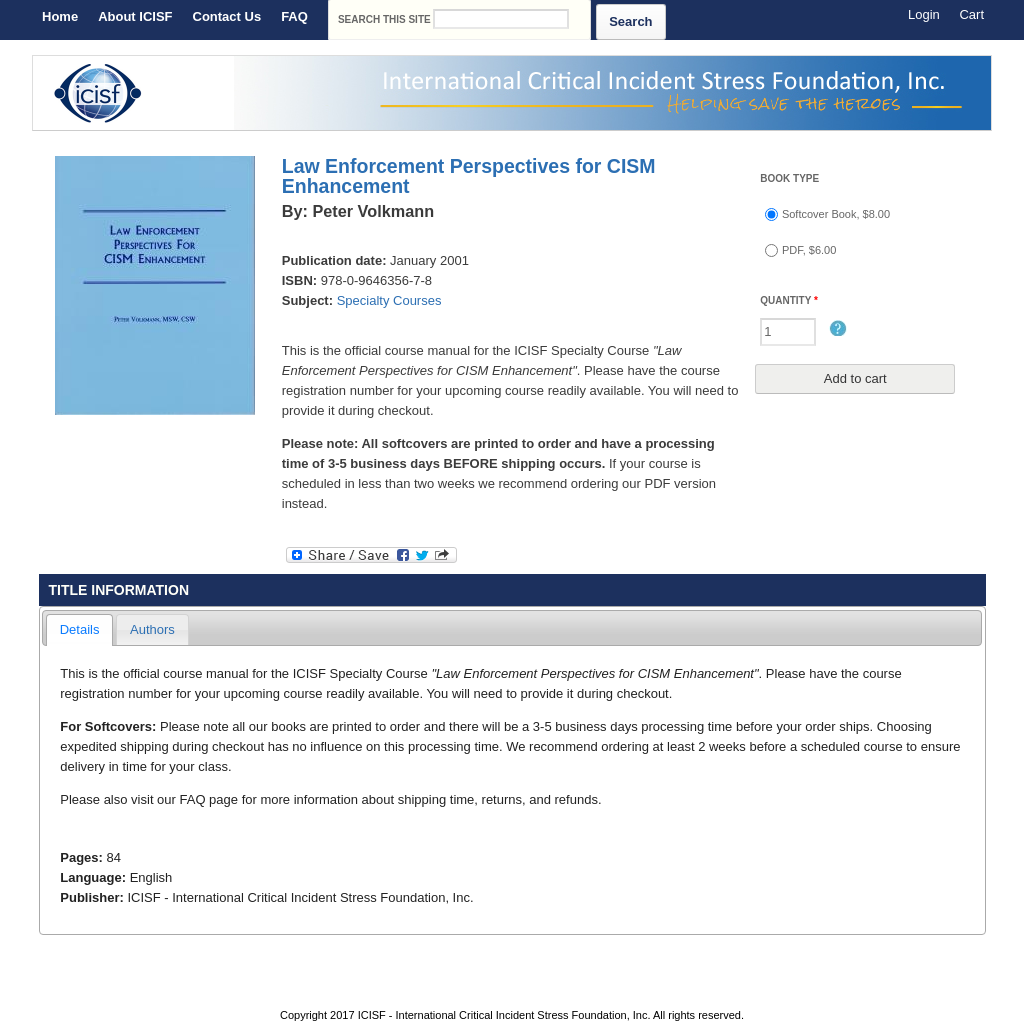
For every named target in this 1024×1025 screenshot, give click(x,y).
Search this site (386, 19)
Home (60, 16)
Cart (971, 14)
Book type (789, 178)
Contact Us (227, 16)
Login (924, 14)
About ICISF (135, 16)
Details (80, 629)
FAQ (294, 16)
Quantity (789, 300)
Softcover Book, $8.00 (836, 214)
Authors (152, 629)
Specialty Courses (389, 300)
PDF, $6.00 (809, 250)
